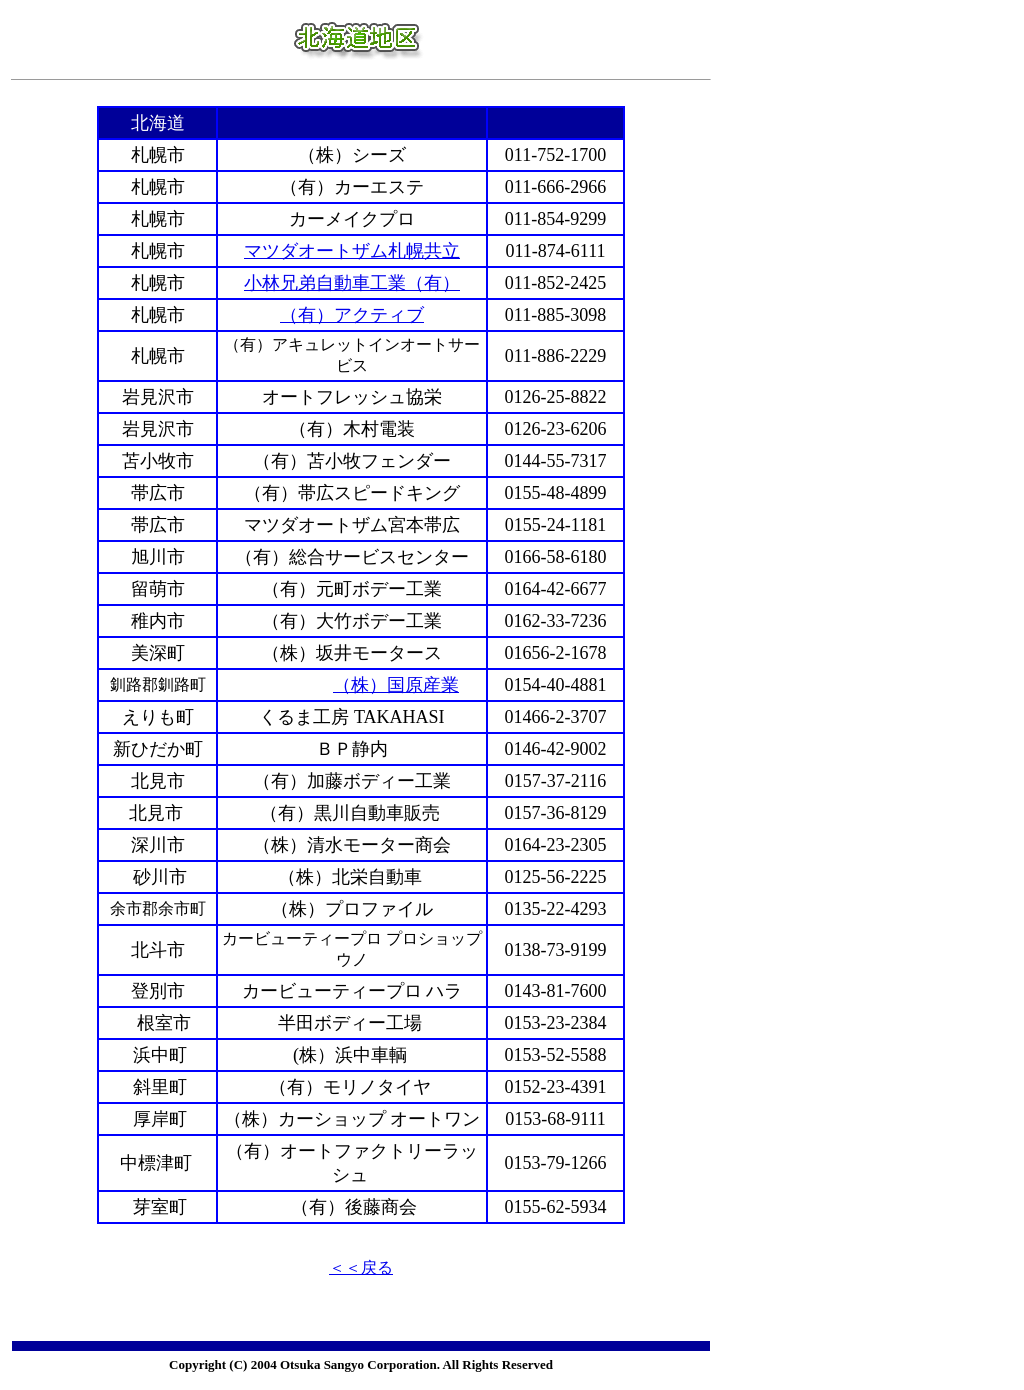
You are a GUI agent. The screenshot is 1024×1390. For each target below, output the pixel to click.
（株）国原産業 (396, 685)
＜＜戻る (361, 1267)
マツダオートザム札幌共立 (352, 251)
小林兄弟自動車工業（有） (352, 283)
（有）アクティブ (352, 315)
